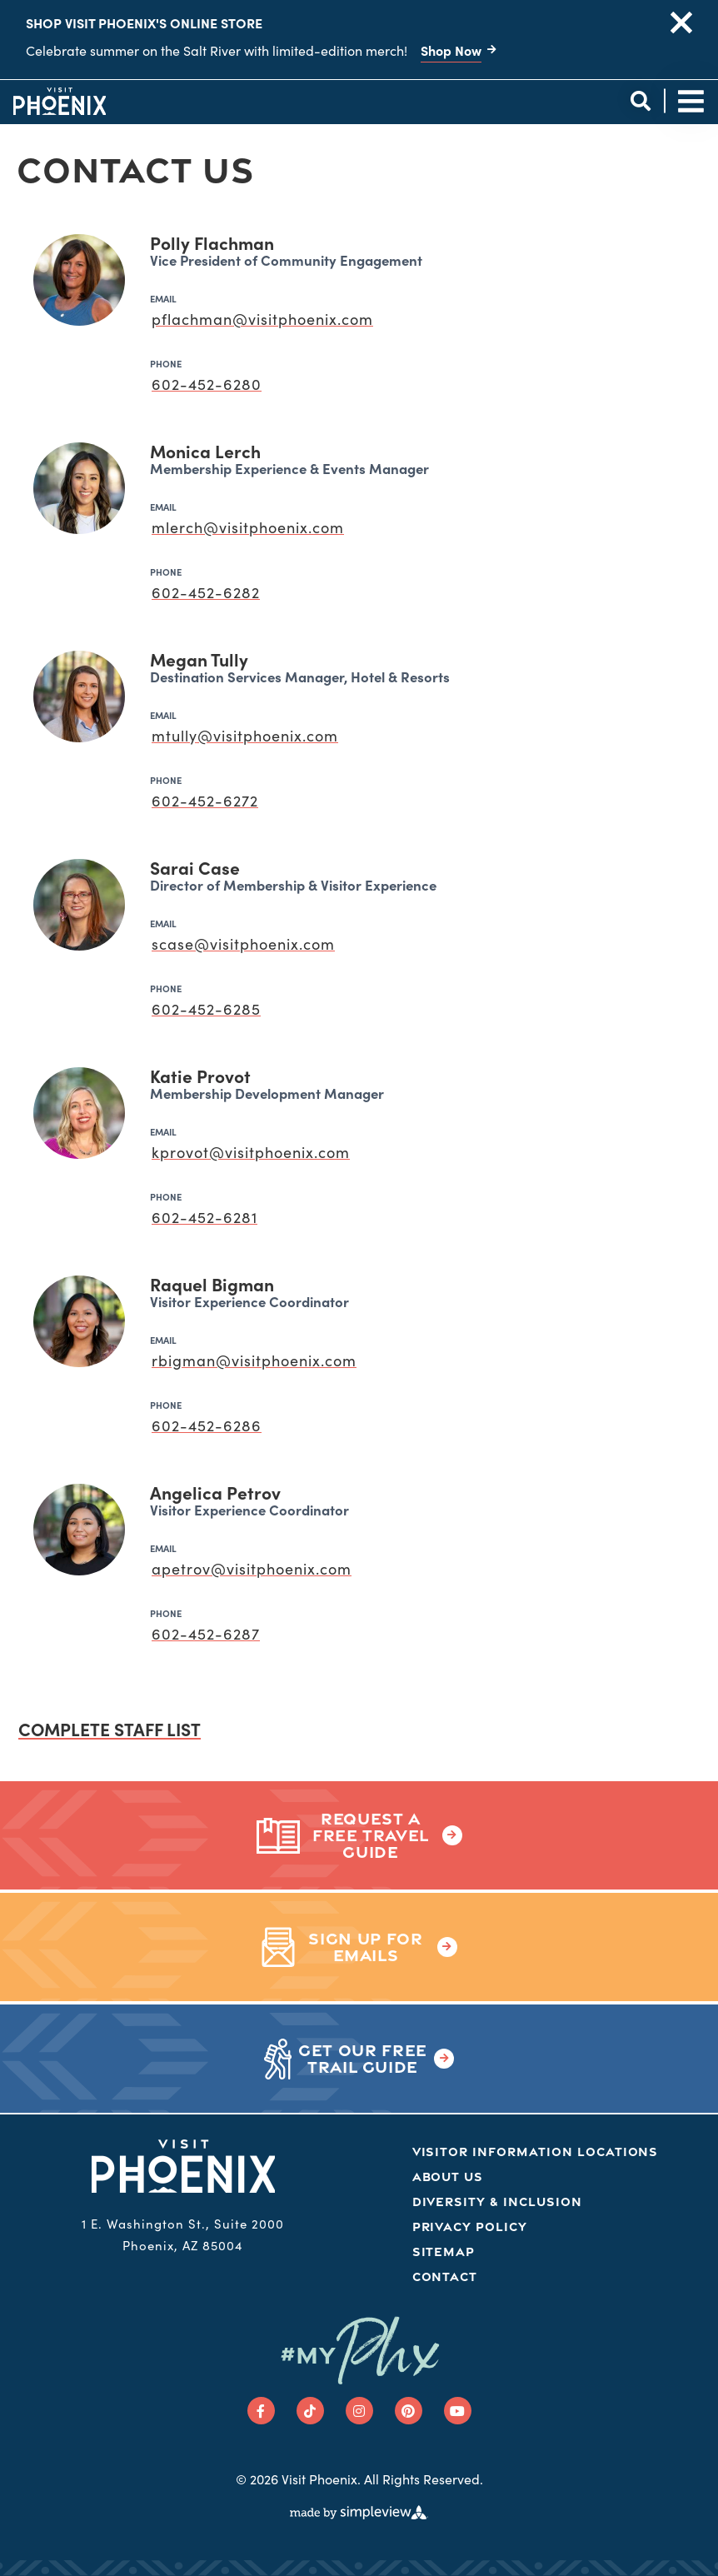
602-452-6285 (206, 1008)
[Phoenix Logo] (59, 100)
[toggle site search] (640, 101)
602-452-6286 (207, 1425)
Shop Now (451, 50)
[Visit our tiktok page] (310, 2410)
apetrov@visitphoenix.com (252, 1568)
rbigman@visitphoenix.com (254, 1360)
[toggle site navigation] (691, 101)
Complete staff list (109, 1728)
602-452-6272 (205, 800)
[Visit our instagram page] (359, 2410)
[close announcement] (681, 22)
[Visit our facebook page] (261, 2410)
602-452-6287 (206, 1633)
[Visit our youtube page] (457, 2410)
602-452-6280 (207, 383)
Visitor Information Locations (535, 2151)
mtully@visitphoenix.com (245, 735)
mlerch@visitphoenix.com (248, 527)
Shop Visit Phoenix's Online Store (144, 22)
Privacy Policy (469, 2226)
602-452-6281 (204, 1216)
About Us (448, 2176)
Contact (445, 2276)
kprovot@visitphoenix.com (251, 1151)
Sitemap (444, 2251)
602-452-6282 (206, 592)
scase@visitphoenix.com (243, 943)
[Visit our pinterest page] (408, 2410)
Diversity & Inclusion (497, 2201)
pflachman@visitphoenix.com (262, 318)
